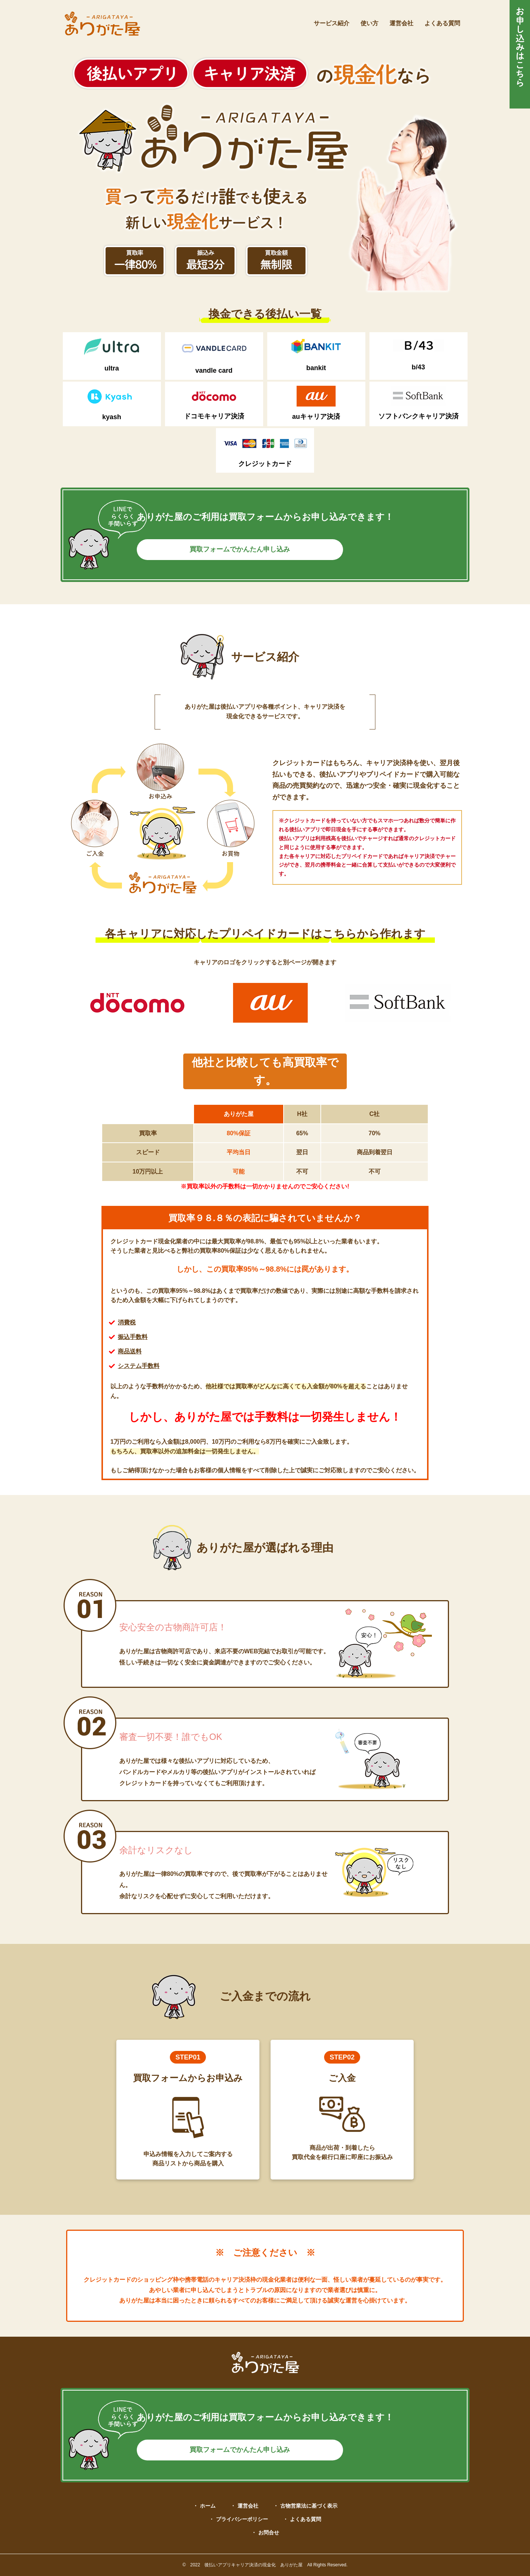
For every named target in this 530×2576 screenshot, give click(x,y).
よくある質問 (442, 23)
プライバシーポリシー (242, 2519)
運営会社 (401, 23)
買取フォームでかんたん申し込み (265, 549)
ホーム (208, 2506)
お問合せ (268, 2532)
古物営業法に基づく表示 (308, 2506)
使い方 (369, 23)
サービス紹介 (331, 23)
